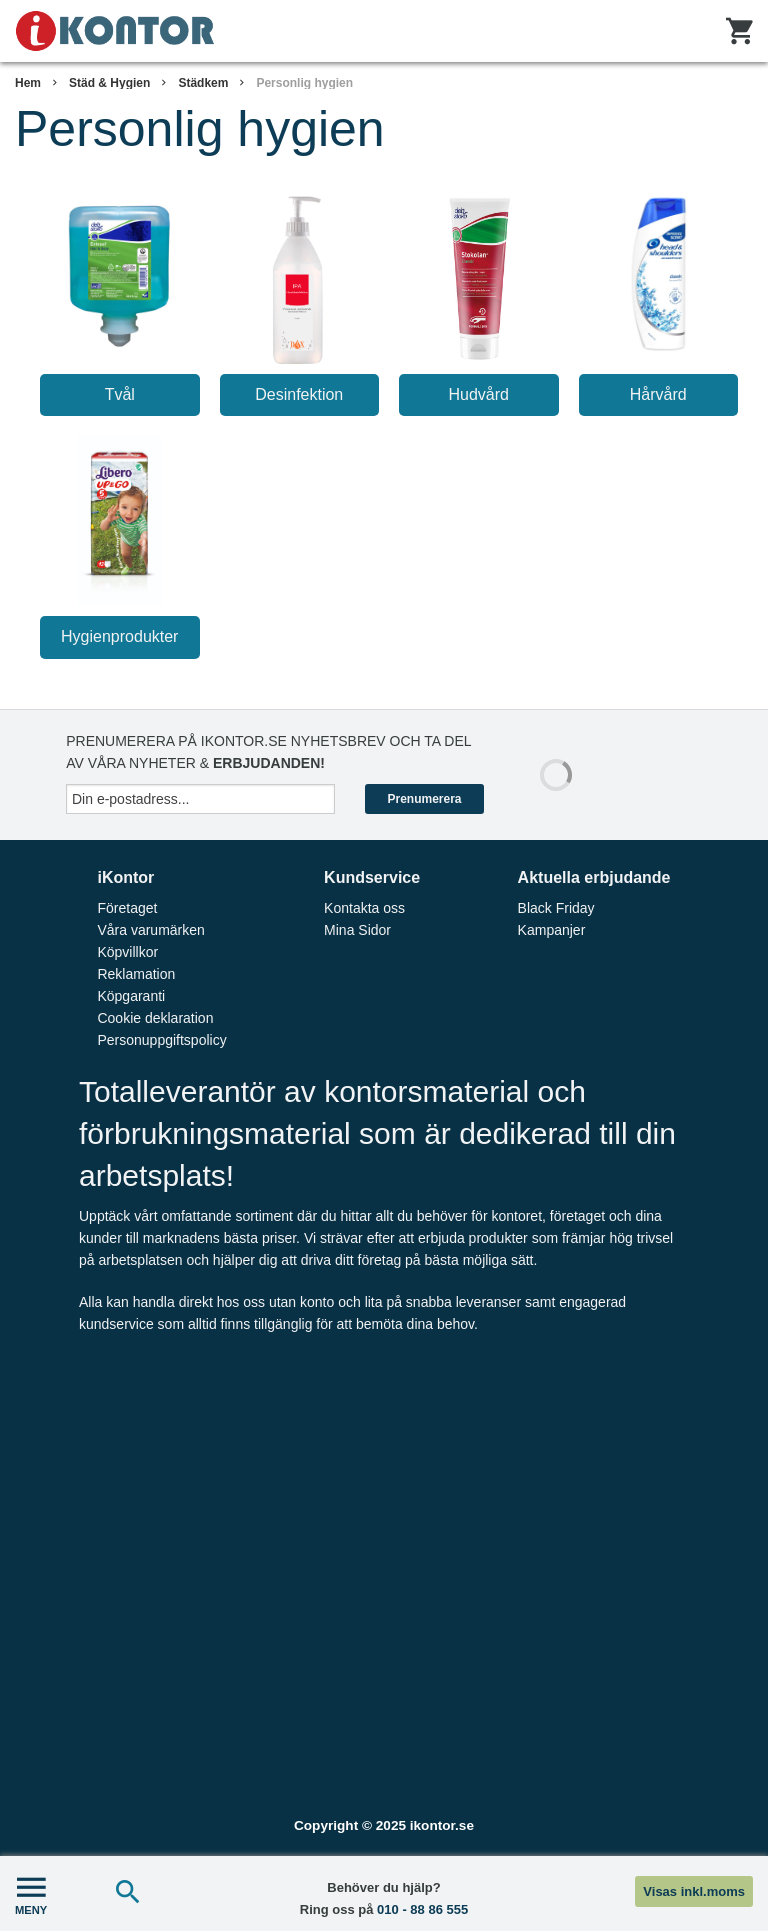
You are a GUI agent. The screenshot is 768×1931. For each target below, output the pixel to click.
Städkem (203, 83)
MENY (31, 1893)
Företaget (127, 908)
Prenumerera (424, 799)
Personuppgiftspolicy (161, 1040)
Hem (28, 83)
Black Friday (556, 908)
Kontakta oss (364, 908)
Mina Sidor (357, 930)
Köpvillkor (127, 952)
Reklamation (136, 974)
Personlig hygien (304, 83)
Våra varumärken (150, 930)
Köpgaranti (131, 996)
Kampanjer (552, 930)
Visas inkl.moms (694, 1891)
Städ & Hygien (109, 83)
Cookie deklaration (155, 1018)
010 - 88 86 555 (422, 1909)
